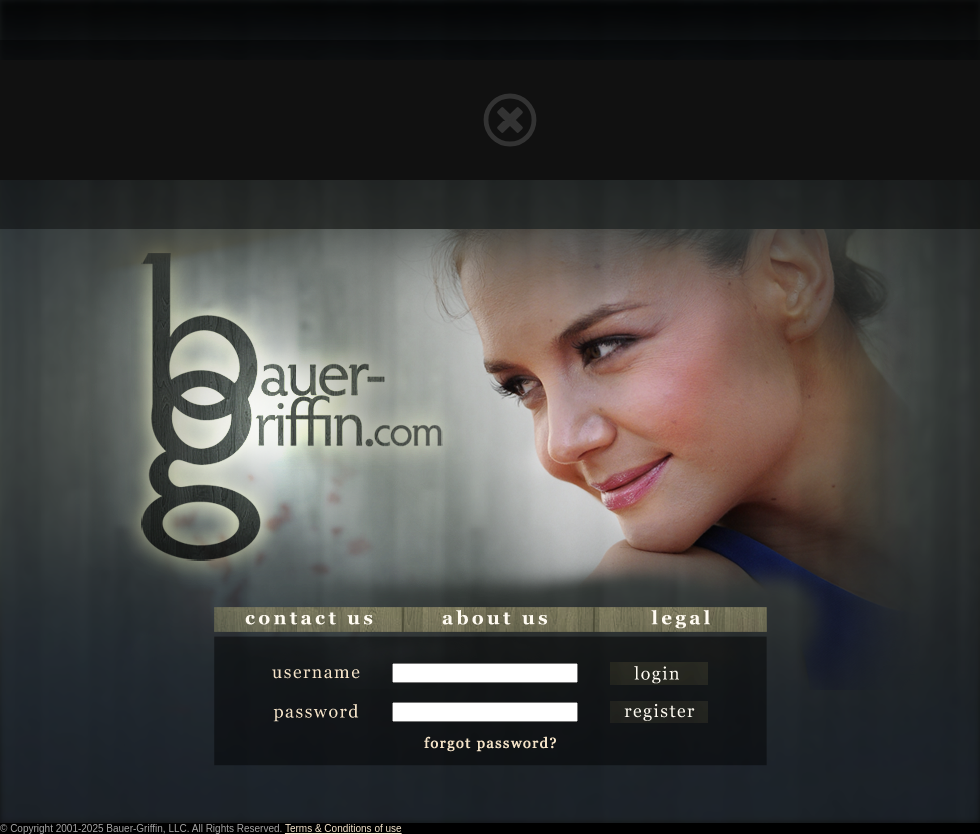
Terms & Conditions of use (343, 828)
